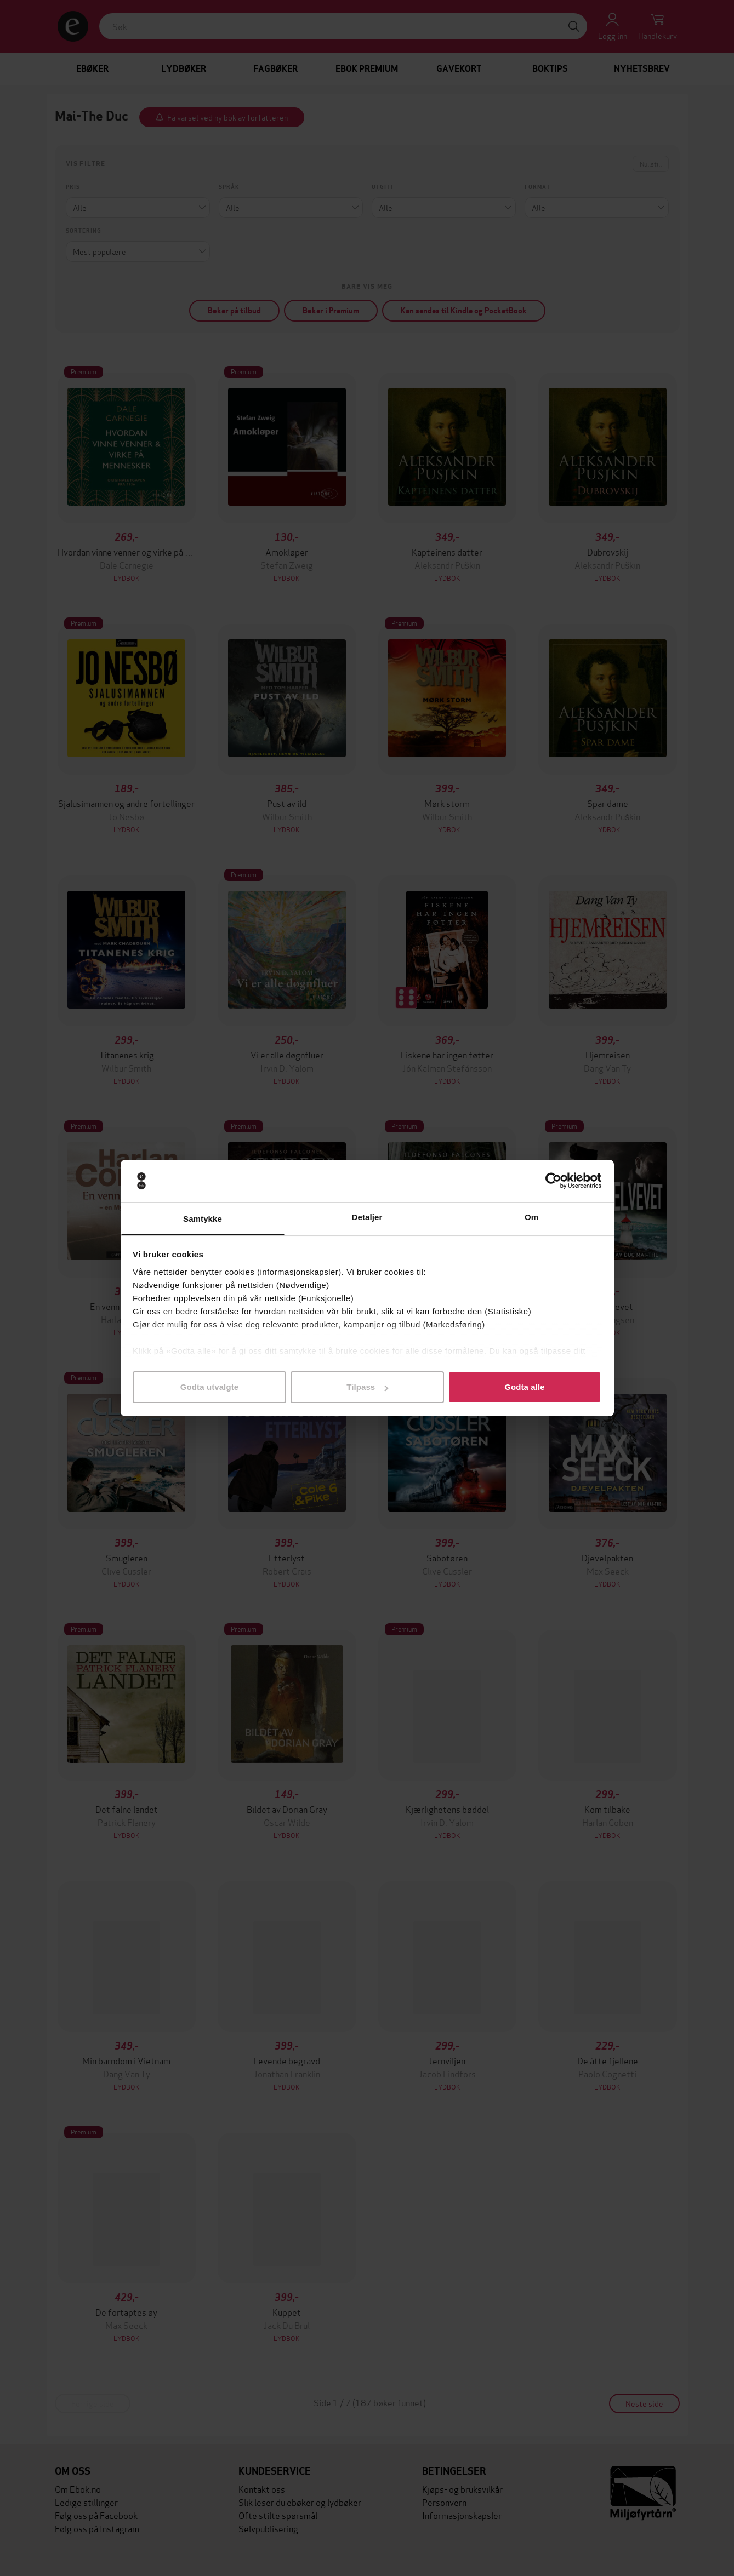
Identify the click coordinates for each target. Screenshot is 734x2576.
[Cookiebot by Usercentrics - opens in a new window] (553, 1181)
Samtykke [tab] (202, 1218)
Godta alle (524, 1387)
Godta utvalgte (209, 1387)
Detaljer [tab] (367, 1217)
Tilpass (367, 1387)
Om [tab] (531, 1217)
